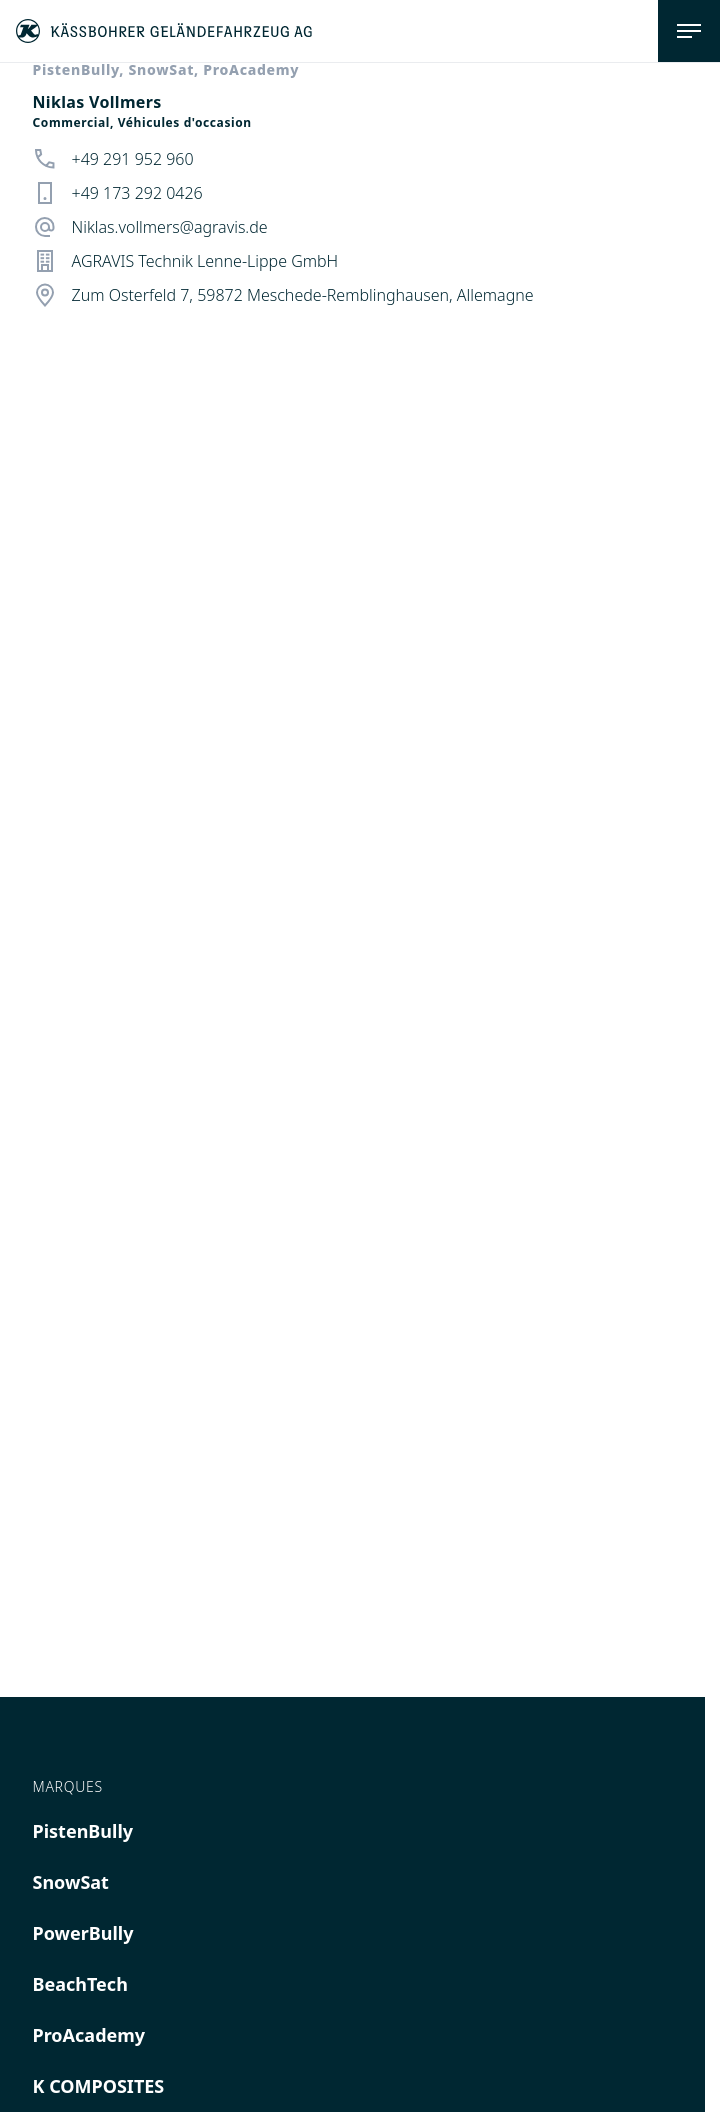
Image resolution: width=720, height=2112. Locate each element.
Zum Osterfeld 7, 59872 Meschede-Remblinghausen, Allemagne (303, 295)
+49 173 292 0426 (137, 193)
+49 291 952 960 (133, 159)
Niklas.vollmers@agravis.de (170, 227)
